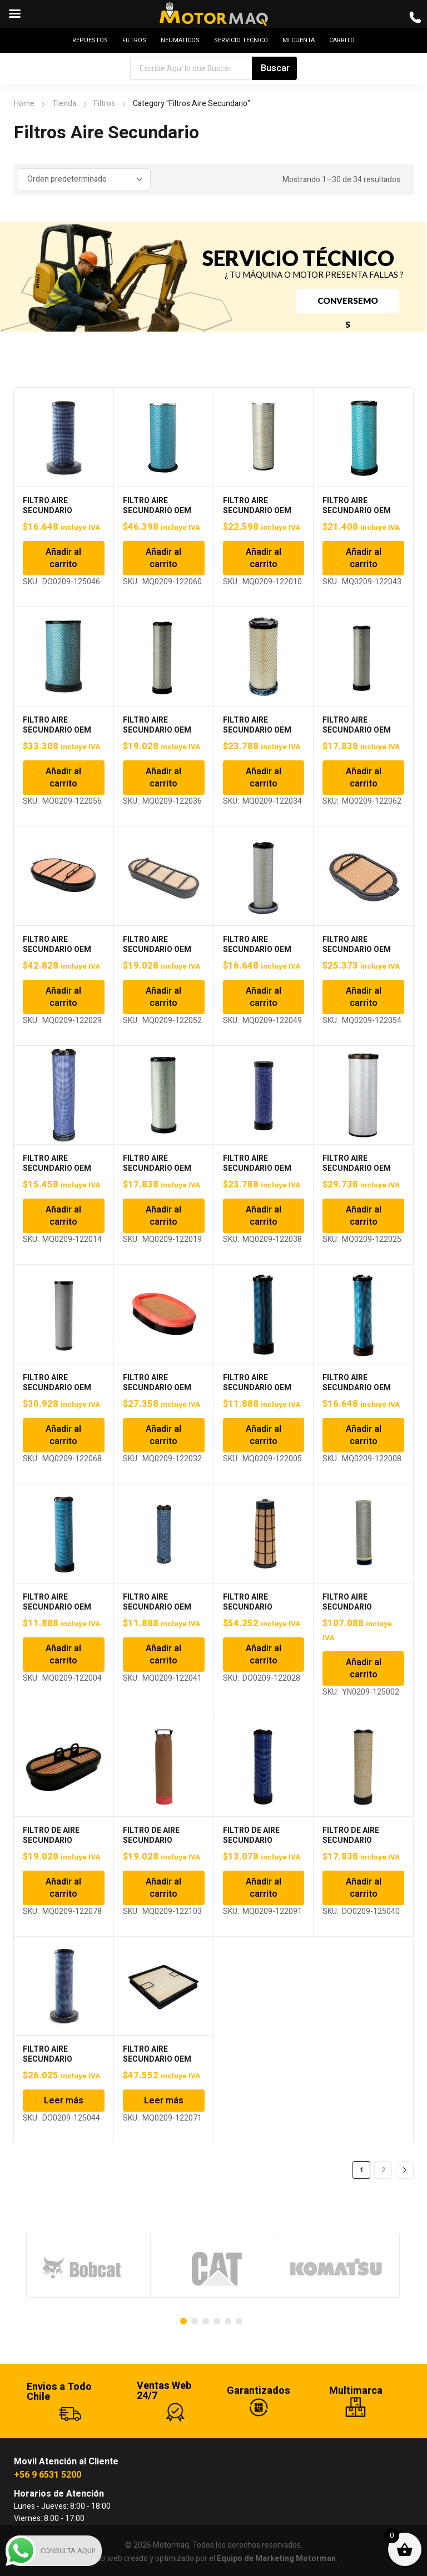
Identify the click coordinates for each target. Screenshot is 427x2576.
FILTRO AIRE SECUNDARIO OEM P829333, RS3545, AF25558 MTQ (57, 1612)
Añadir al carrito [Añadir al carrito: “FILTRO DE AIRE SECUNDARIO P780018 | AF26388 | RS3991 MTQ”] (163, 1888)
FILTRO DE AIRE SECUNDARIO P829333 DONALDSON (363, 1840)
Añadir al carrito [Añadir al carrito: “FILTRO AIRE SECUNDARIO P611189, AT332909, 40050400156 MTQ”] (263, 1654)
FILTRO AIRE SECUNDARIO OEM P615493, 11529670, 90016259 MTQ (359, 954)
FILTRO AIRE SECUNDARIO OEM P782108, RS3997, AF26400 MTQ (57, 1393)
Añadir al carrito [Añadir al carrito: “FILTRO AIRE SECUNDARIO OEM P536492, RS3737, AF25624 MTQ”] (263, 777)
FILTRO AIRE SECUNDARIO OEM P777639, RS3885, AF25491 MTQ (57, 1173)
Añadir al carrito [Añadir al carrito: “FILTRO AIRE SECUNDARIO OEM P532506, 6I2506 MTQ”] (63, 777)
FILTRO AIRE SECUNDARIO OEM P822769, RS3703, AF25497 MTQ (257, 1393)
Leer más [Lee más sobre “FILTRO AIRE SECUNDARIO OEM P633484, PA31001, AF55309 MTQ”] (163, 2100)
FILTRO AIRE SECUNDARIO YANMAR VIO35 (350, 1607)
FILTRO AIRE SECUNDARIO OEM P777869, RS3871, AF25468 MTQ (157, 1173)
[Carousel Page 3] (205, 2321)
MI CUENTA (298, 40)
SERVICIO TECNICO (241, 40)
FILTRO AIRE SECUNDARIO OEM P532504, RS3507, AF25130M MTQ (356, 516)
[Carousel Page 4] (217, 2321)
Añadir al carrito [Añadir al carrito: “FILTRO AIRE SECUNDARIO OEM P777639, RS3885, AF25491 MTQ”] (63, 1216)
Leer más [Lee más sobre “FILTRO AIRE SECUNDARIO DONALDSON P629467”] (63, 2100)
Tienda (64, 103)
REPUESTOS (90, 40)
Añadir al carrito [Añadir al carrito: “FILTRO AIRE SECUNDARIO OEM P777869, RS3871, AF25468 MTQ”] (163, 1216)
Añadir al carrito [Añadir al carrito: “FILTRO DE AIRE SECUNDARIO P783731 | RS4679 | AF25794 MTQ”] (263, 1888)
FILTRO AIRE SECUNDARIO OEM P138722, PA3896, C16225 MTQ (257, 516)
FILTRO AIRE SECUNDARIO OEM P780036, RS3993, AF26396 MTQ (257, 1173)
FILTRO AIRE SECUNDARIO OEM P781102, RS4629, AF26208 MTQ (356, 1173)
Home (24, 103)
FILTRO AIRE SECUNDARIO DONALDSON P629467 (63, 2059)
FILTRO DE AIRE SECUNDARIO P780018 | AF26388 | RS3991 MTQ (159, 1845)
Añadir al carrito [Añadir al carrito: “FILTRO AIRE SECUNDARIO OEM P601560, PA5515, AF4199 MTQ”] (63, 997)
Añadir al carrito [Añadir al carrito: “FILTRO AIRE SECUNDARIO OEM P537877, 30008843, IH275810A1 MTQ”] (363, 777)
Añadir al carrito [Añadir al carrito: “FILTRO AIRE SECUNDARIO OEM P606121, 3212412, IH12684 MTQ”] (163, 997)
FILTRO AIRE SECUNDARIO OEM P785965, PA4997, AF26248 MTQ (157, 1393)
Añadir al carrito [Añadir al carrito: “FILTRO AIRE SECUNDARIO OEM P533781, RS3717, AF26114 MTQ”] (163, 777)
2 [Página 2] (383, 2170)
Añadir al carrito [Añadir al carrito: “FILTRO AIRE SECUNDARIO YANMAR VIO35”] (363, 1668)
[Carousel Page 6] (239, 2321)
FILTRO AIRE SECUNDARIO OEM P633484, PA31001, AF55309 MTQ (157, 2064)
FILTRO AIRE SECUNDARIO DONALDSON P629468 (63, 511)
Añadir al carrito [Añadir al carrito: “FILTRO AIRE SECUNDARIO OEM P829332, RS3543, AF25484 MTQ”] (363, 1435)
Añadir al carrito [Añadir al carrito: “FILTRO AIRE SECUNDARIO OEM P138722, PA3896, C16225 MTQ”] (263, 558)
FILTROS (134, 40)
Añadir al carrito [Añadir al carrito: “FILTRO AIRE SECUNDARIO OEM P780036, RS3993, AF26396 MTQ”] (263, 1216)
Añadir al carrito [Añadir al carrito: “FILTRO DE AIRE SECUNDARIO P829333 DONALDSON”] (363, 1888)
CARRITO (342, 40)
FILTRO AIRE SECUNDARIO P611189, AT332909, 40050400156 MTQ (260, 1612)
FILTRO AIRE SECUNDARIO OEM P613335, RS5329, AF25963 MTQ (257, 954)
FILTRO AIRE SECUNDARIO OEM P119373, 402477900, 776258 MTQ (162, 516)
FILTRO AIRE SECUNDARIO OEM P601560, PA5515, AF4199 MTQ (57, 954)
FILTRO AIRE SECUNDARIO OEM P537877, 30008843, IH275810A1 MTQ (359, 735)
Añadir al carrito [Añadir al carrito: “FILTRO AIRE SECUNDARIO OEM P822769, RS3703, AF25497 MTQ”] (263, 1435)
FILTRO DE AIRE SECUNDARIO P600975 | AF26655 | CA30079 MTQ (59, 1845)
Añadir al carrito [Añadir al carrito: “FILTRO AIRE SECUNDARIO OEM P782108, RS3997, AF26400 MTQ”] (63, 1435)
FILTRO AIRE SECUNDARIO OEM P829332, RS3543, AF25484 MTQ (356, 1393)
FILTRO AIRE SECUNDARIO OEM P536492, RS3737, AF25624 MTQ (257, 735)
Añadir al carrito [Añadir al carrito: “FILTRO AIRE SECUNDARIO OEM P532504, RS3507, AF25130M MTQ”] (363, 558)
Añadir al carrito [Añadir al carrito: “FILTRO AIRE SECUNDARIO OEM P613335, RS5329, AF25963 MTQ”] (263, 997)
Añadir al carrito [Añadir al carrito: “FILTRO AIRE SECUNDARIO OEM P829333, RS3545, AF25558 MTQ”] (63, 1654)
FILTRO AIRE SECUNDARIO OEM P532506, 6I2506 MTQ (63, 730)
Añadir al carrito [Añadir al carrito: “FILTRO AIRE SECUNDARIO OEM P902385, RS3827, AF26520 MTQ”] (163, 1654)
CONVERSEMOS (347, 304)
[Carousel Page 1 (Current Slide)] (183, 2321)
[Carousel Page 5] (228, 2321)
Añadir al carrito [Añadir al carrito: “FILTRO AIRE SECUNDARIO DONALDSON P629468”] (63, 558)
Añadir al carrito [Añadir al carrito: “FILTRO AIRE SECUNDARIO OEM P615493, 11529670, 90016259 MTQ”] (363, 997)
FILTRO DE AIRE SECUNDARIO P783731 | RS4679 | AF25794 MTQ (257, 1845)
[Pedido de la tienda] (84, 179)
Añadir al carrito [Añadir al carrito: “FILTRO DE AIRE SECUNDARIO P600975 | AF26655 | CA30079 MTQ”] (63, 1888)
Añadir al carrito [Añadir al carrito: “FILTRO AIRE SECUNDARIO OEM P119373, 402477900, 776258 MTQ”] (163, 558)
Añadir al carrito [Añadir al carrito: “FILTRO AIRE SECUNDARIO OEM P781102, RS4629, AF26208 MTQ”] (363, 1216)
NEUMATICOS (180, 40)
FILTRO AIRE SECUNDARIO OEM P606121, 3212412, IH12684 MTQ (157, 954)
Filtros (104, 103)
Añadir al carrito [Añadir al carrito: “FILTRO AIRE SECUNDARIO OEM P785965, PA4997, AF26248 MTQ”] (163, 1435)
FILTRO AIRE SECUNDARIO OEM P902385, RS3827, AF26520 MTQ (157, 1612)
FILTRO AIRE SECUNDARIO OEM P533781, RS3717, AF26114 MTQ (157, 735)
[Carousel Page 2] (194, 2321)
